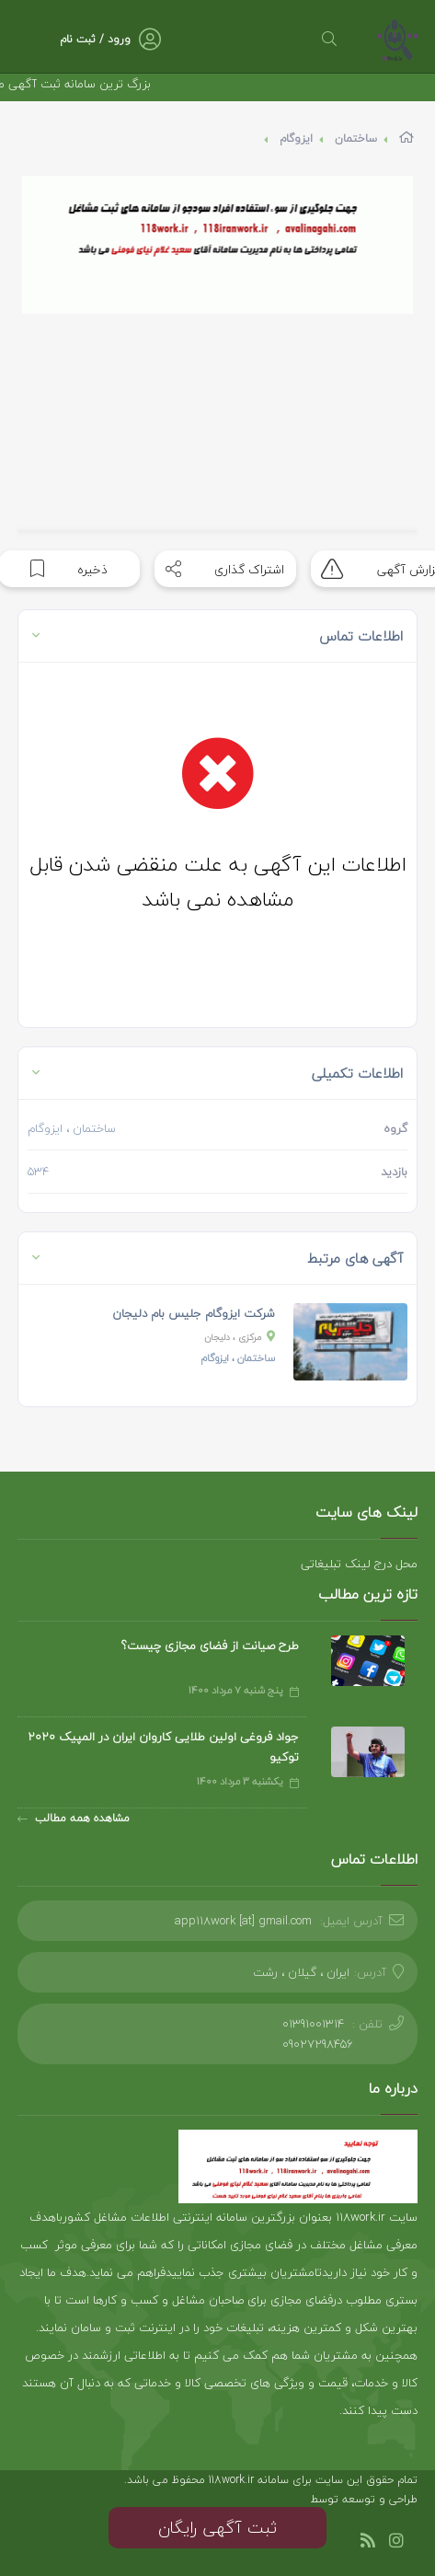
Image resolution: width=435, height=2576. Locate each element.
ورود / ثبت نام (95, 39)
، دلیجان (239, 1337)
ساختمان (356, 138)
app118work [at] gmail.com (243, 1921)
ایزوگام (296, 138)
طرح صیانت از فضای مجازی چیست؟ (210, 1645)
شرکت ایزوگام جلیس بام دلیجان (193, 1313)
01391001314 (313, 2024)
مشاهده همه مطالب (73, 1818)
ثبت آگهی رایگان (217, 2527)
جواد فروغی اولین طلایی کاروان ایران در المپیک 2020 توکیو (163, 1747)
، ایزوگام (238, 1358)
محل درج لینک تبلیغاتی (359, 1564)
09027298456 (317, 2044)
